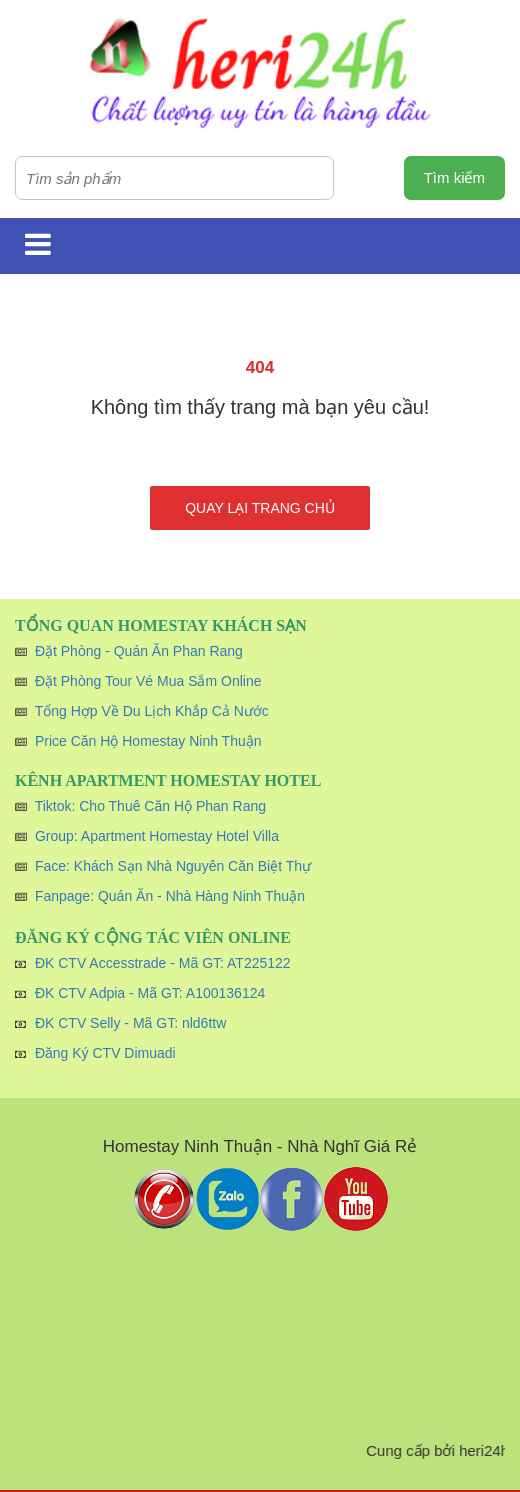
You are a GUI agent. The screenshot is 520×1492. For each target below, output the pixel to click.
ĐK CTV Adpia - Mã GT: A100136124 (150, 993)
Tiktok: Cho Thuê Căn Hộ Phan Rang (150, 806)
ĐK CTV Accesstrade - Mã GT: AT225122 (163, 963)
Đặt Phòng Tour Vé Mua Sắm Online (148, 681)
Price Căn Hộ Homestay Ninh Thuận (148, 741)
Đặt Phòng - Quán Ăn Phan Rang (139, 651)
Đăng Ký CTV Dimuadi (105, 1053)
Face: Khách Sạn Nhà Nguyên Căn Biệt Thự (173, 866)
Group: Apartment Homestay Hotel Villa (157, 836)
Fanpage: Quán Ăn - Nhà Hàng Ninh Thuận (170, 896)
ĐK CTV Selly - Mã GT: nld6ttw (130, 1023)
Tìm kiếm (454, 177)
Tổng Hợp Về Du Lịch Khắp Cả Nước (152, 711)
